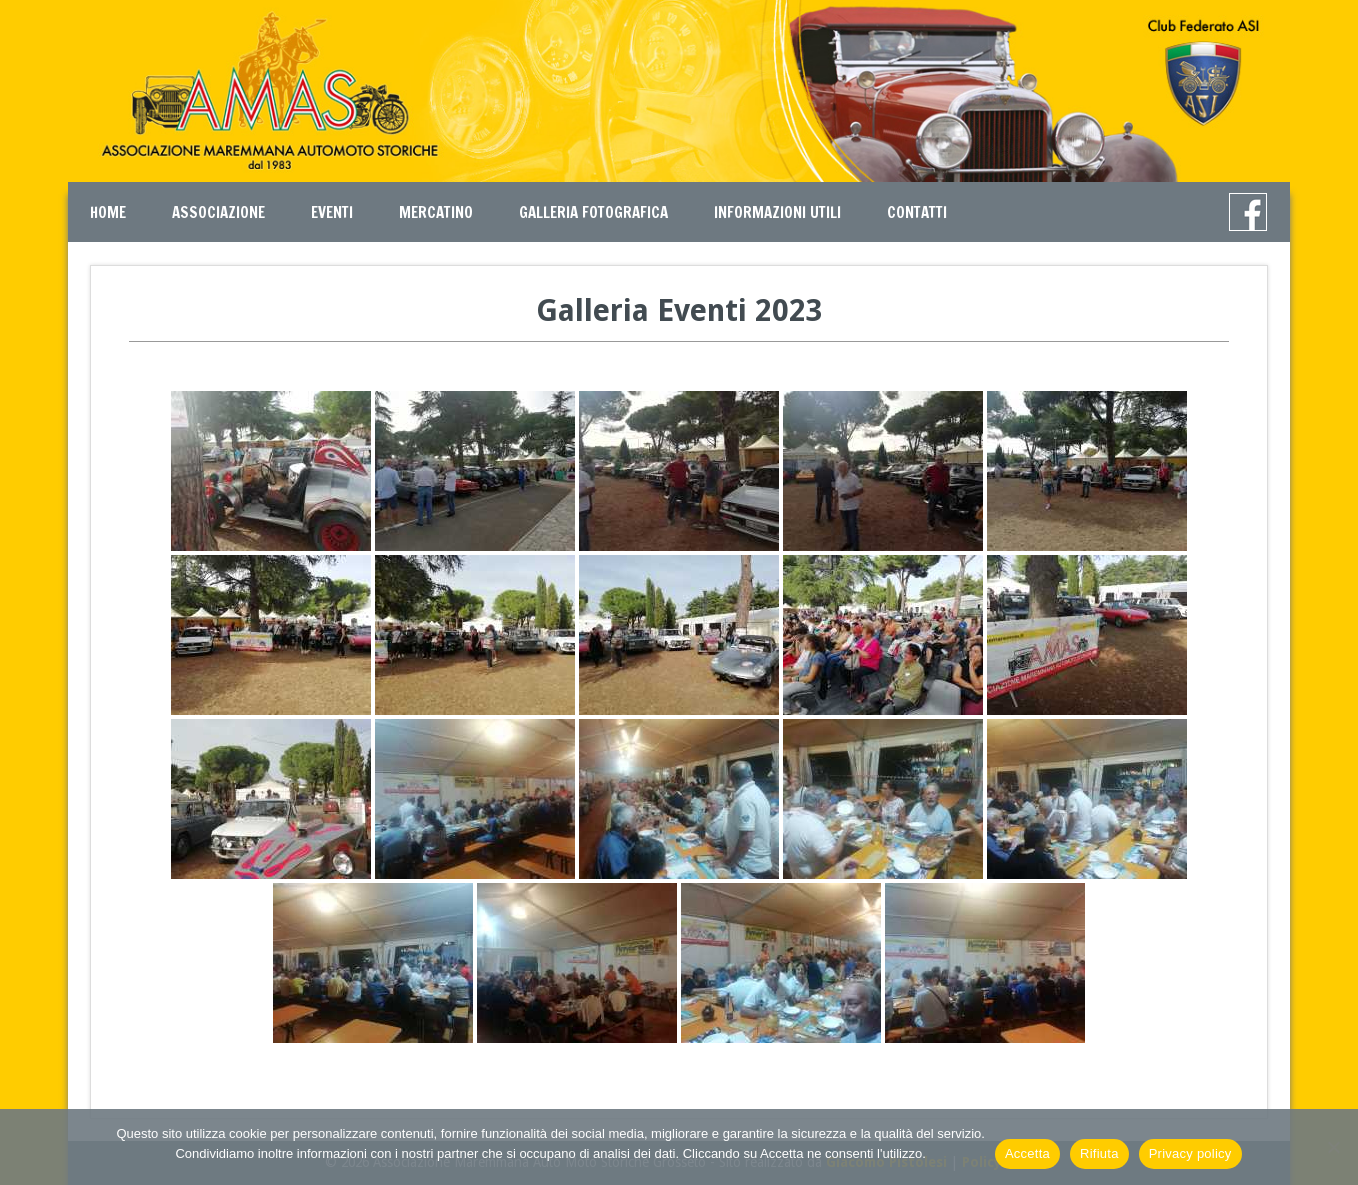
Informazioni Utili (777, 212)
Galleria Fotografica (593, 212)
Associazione (218, 212)
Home (108, 212)
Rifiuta (1099, 1153)
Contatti (917, 212)
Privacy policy (1190, 1153)
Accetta (1027, 1153)
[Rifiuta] (1333, 1147)
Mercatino (436, 212)
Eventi (332, 212)
